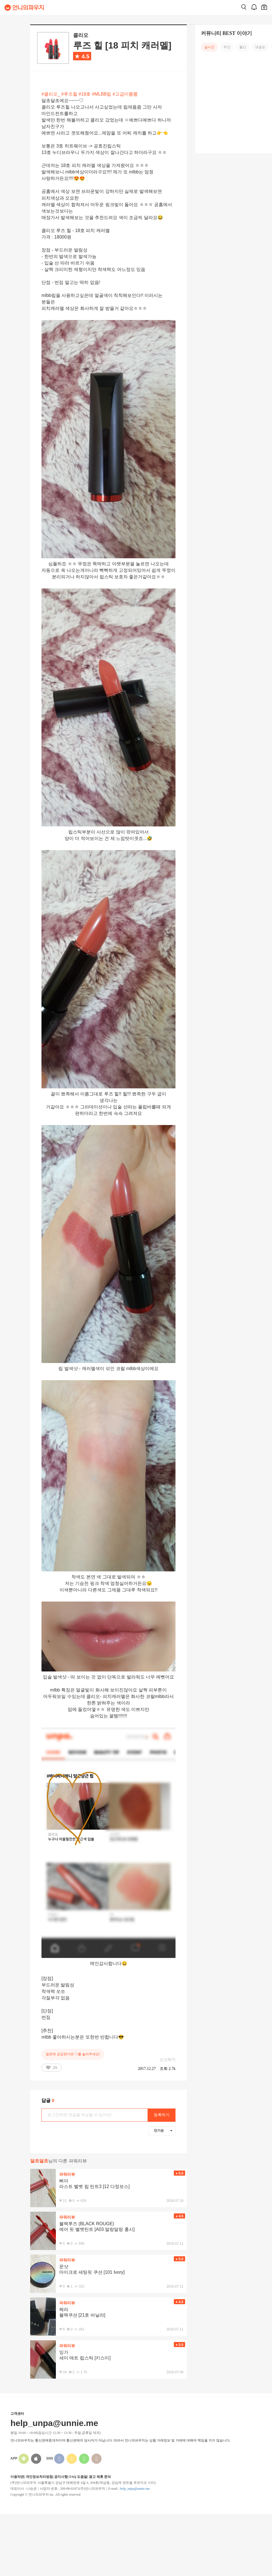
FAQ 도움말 (78, 2477)
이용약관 (17, 2477)
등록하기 (162, 2115)
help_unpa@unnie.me (135, 2489)
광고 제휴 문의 (100, 2477)
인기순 (163, 2130)
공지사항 (61, 2477)
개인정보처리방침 (39, 2477)
